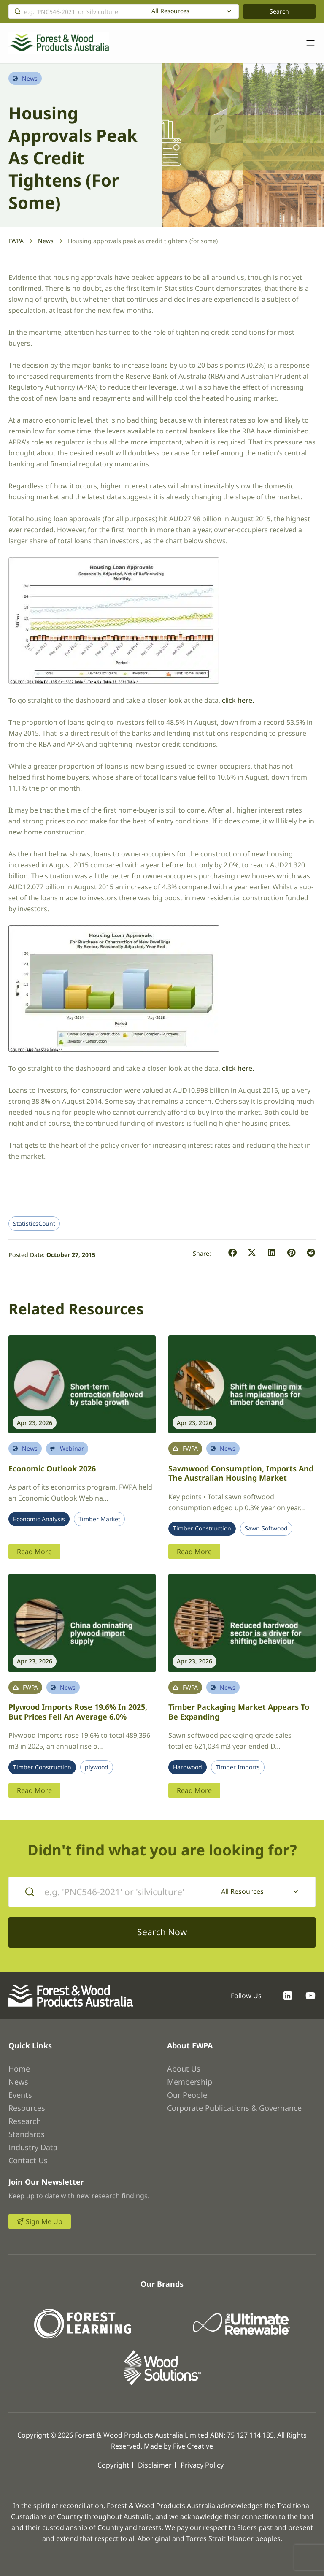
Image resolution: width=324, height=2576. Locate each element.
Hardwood (187, 1767)
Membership (189, 2082)
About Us (183, 2069)
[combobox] (193, 11)
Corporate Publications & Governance (234, 2108)
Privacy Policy (202, 2465)
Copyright (113, 2465)
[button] (233, 1253)
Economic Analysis (39, 1519)
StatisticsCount (34, 1224)
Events (20, 2095)
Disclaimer (155, 2465)
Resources (26, 2108)
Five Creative (193, 2446)
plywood (96, 1767)
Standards (26, 2134)
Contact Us (28, 2160)
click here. (237, 700)
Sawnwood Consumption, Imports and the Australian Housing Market (240, 1473)
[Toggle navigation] (306, 43)
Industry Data (32, 2147)
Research (24, 2121)
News (46, 241)
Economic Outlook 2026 (52, 1468)
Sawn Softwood (266, 1528)
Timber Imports (238, 1767)
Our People (187, 2095)
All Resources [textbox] (170, 11)
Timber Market (99, 1519)
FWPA (16, 241)
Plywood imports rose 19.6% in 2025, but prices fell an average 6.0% (77, 1712)
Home (19, 2069)
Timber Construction (202, 1528)
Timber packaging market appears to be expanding (238, 1712)
